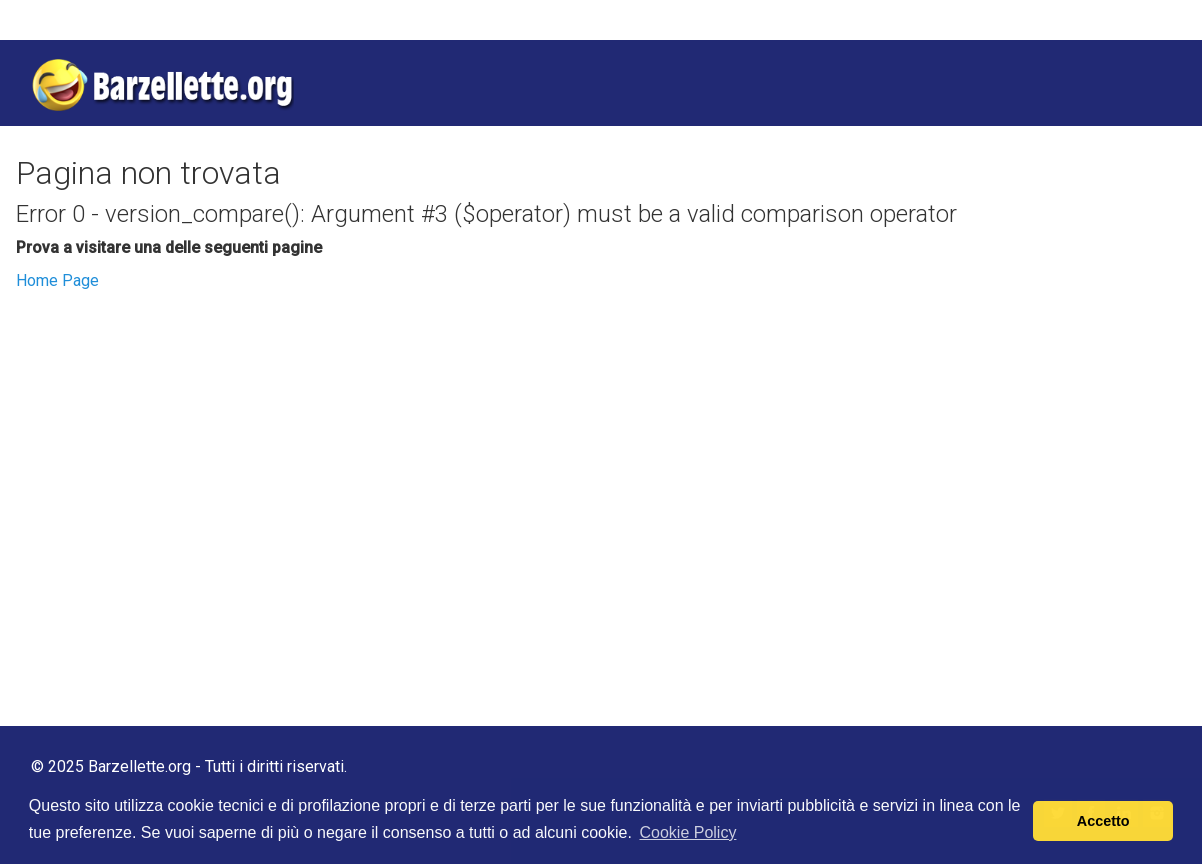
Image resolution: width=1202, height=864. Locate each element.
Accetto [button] (1103, 821)
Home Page (57, 280)
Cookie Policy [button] (687, 832)
